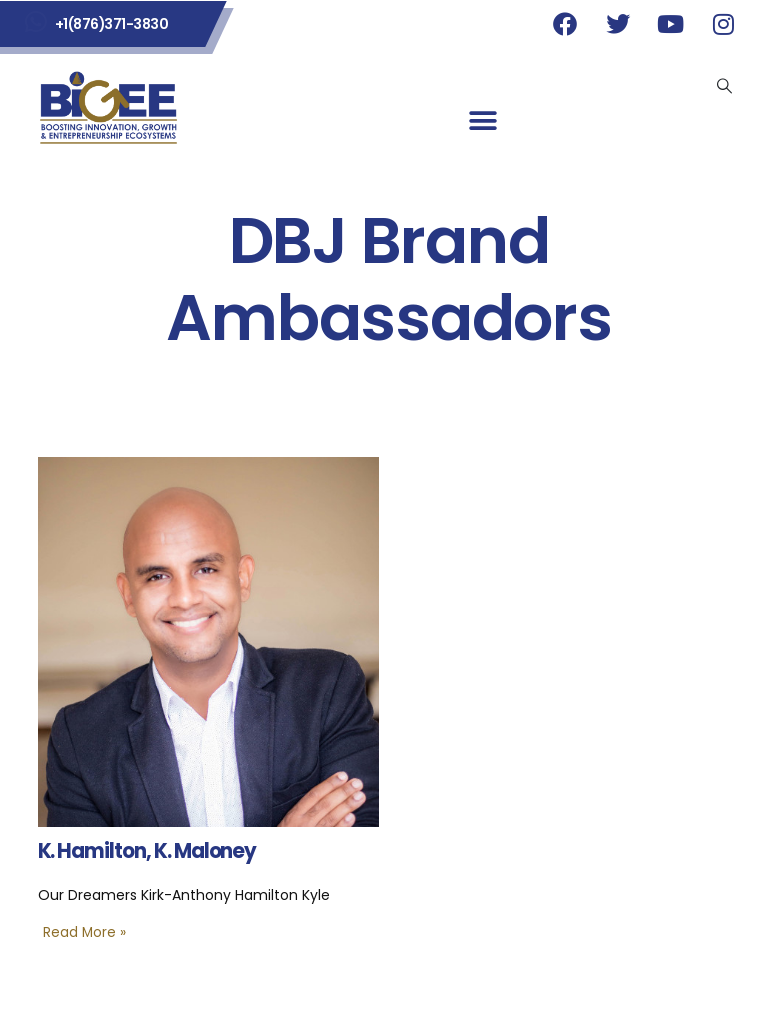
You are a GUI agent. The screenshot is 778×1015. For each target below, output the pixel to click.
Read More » (84, 932)
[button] (482, 121)
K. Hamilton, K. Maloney (147, 851)
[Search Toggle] (725, 86)
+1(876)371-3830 (112, 24)
